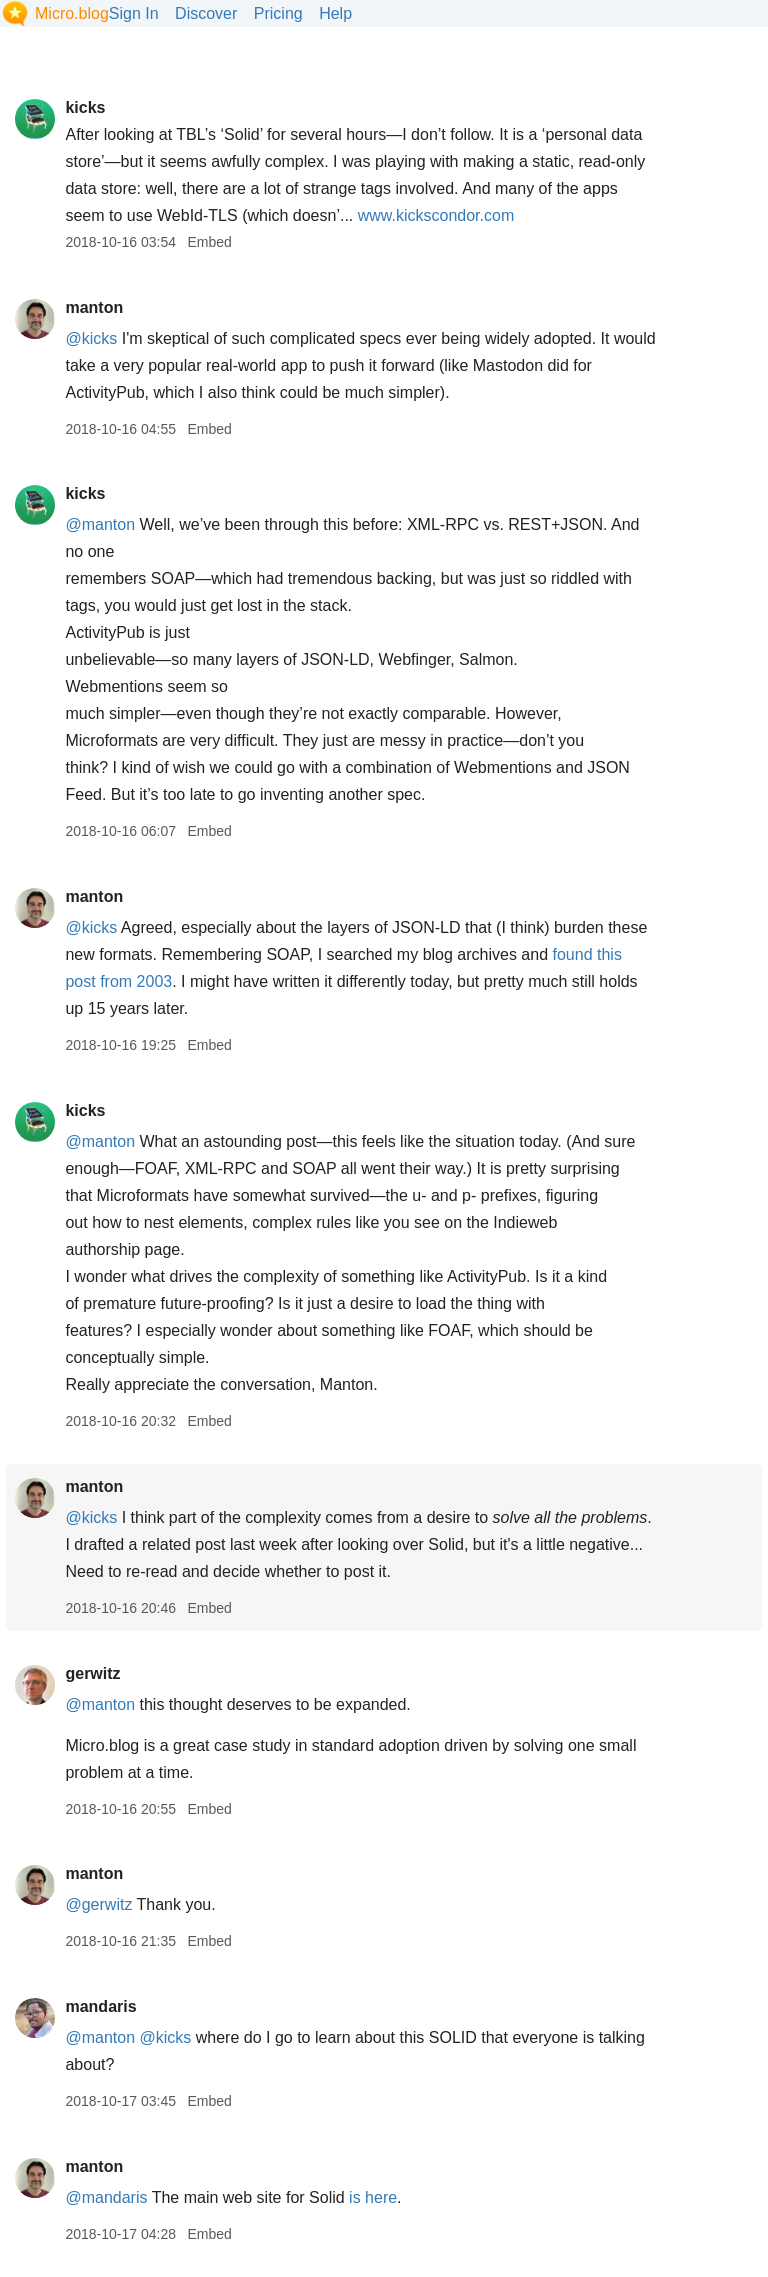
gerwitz (92, 1673)
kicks (85, 107)
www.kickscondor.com (436, 215)
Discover (206, 13)
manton (94, 307)
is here (373, 2197)
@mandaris (106, 2197)
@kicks (91, 338)
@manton (100, 524)
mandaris (100, 2006)
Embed (209, 242)
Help (335, 13)
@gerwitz (98, 1904)
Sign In (134, 13)
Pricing (278, 13)
